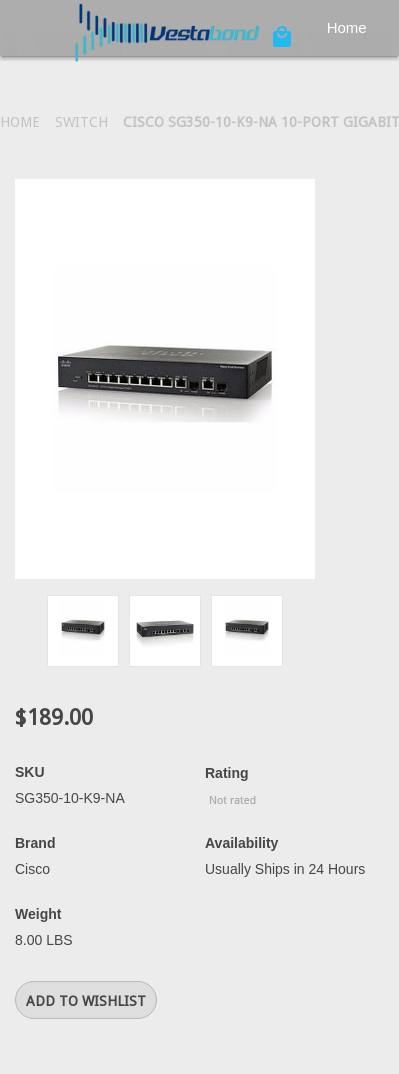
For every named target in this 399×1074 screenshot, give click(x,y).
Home (347, 27)
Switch (81, 122)
